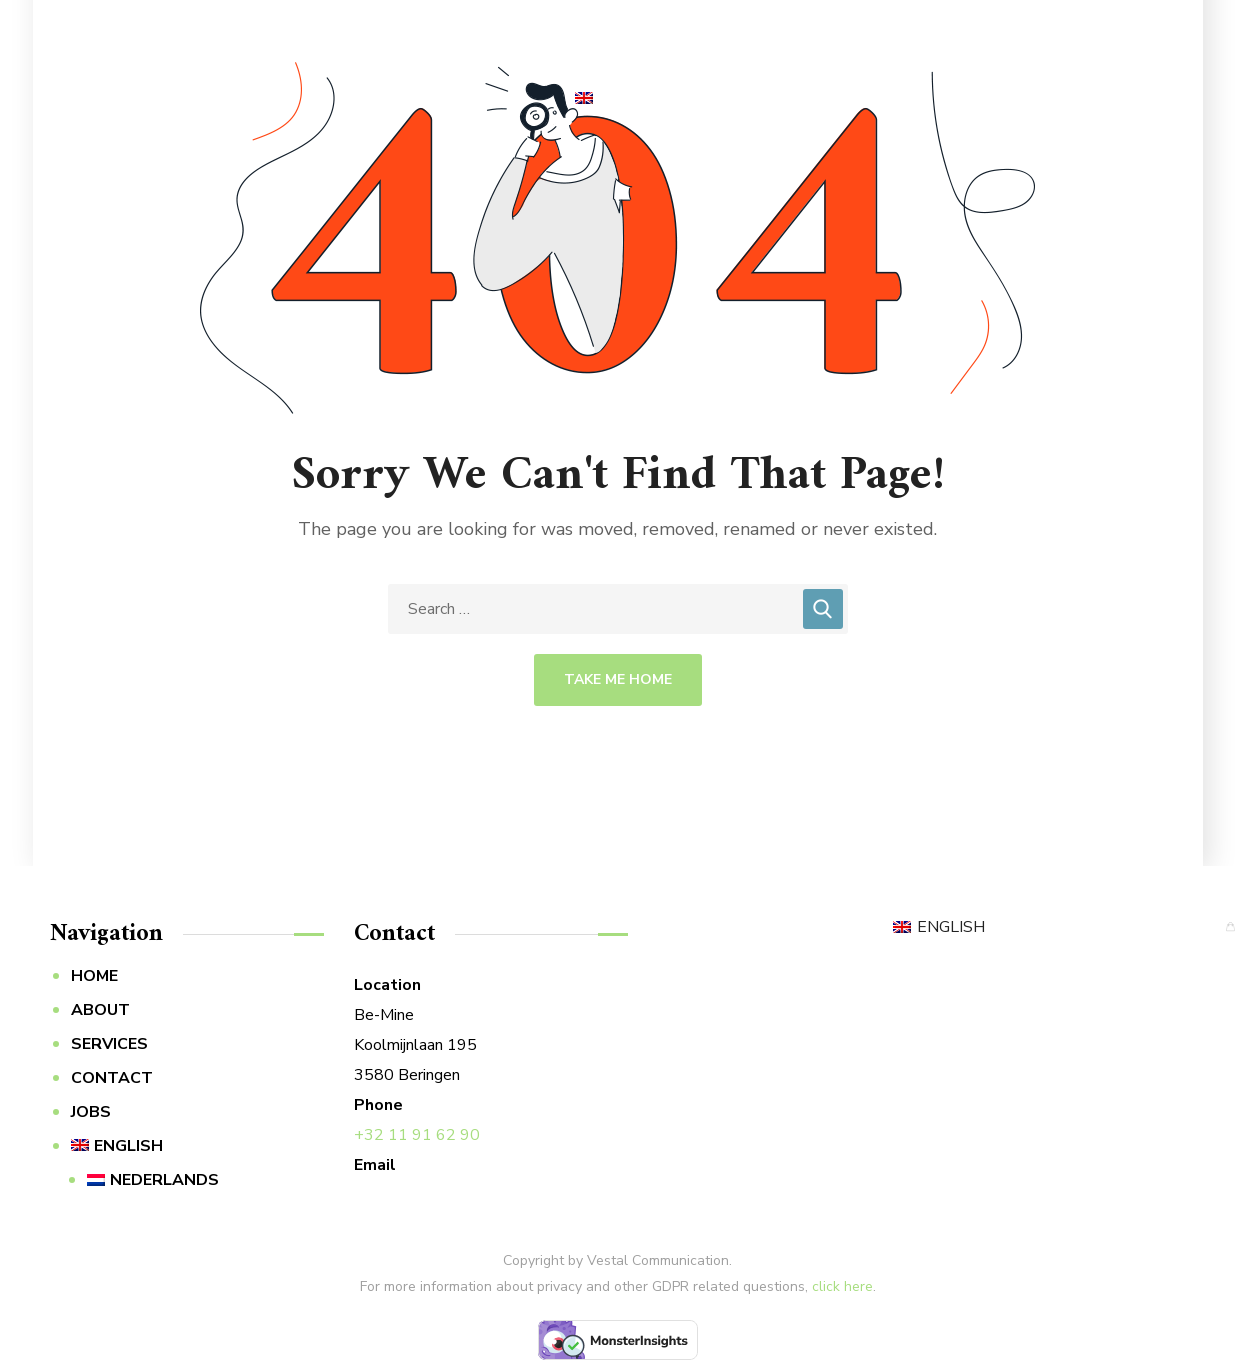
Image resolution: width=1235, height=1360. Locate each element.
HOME (94, 976)
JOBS (91, 1112)
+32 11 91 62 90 (417, 1135)
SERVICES (109, 1044)
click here (842, 1286)
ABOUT (100, 1010)
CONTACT (112, 1078)
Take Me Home (618, 679)
